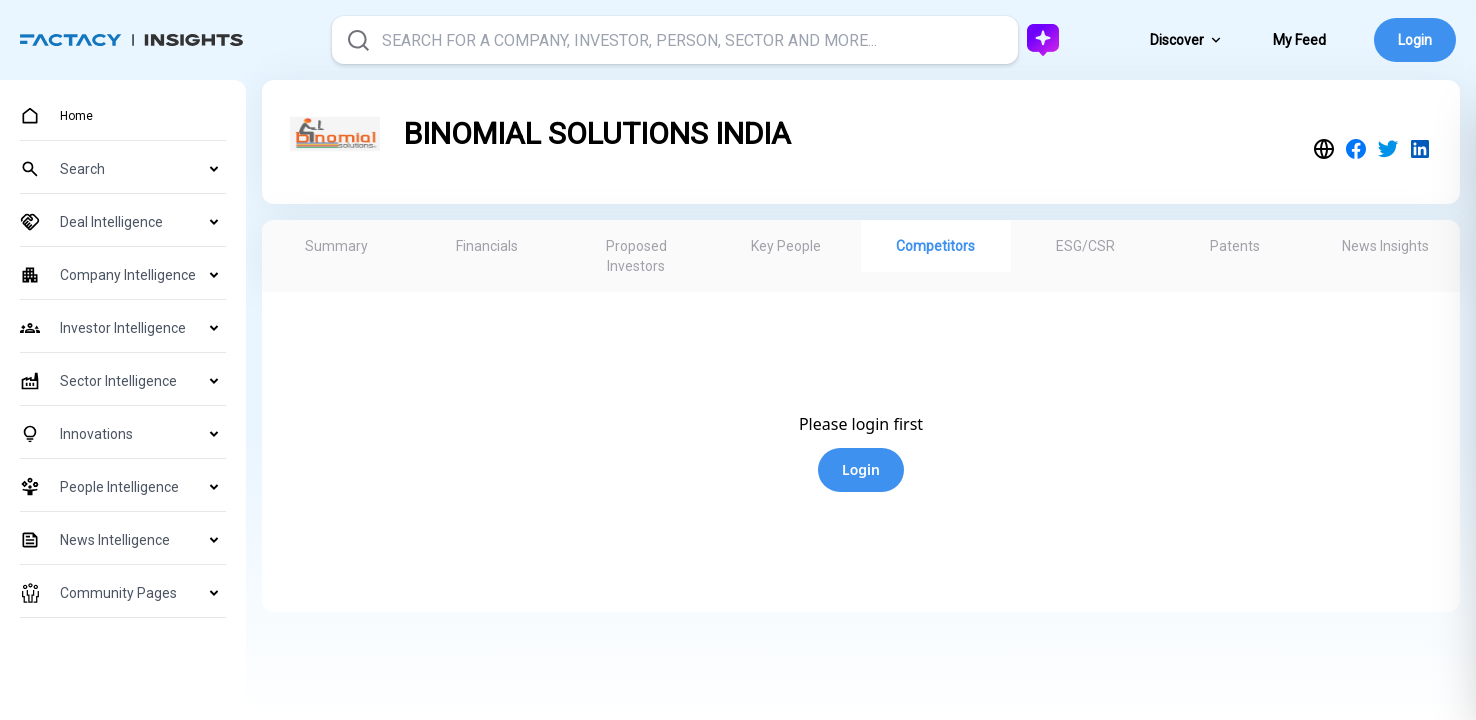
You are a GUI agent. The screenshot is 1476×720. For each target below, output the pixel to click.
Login (1415, 40)
